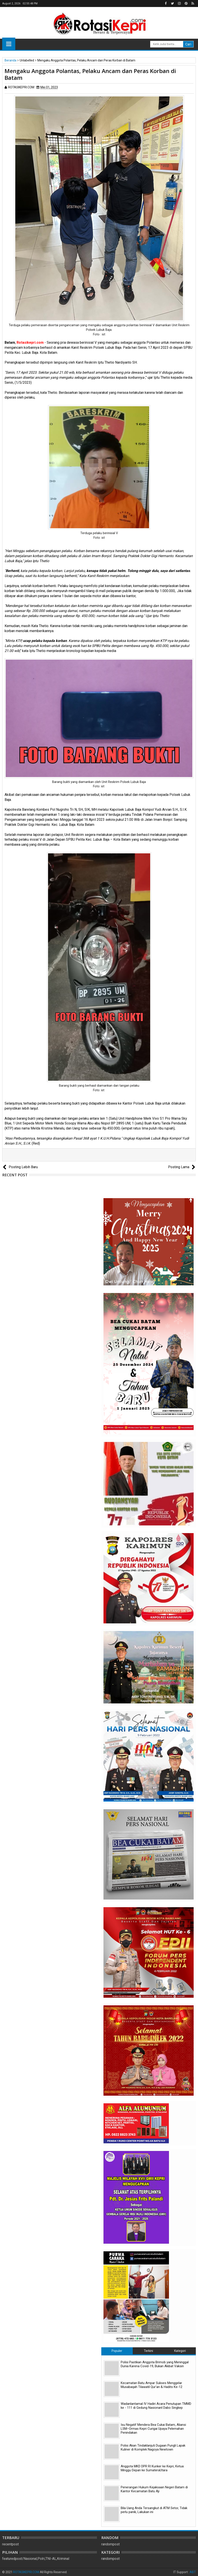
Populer (117, 2351)
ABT (193, 2572)
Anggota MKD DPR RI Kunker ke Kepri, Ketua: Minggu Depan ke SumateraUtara (152, 2468)
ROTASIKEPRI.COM (26, 2572)
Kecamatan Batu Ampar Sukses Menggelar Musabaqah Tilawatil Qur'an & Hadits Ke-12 (151, 2385)
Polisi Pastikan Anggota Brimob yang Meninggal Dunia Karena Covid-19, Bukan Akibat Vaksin (155, 2364)
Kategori (180, 2351)
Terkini (148, 2351)
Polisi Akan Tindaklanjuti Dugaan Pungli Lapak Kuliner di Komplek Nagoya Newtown (153, 2447)
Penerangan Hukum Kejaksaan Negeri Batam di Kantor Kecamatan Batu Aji (154, 2489)
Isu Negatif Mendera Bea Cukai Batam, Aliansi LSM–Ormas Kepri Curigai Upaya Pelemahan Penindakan (153, 2429)
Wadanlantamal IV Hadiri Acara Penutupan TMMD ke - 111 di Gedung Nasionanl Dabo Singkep (156, 2406)
